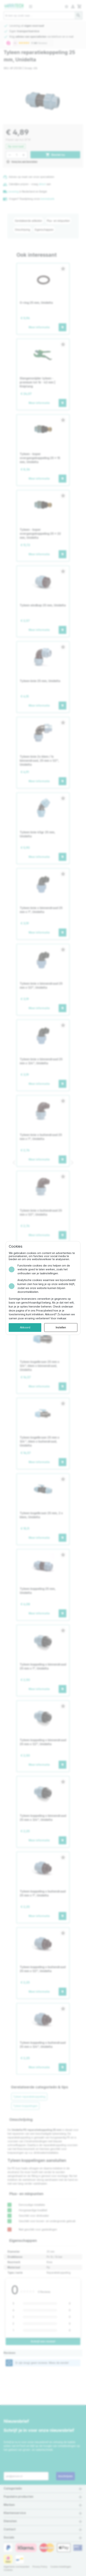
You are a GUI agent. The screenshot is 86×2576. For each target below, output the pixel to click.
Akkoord (23, 1325)
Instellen (62, 1325)
